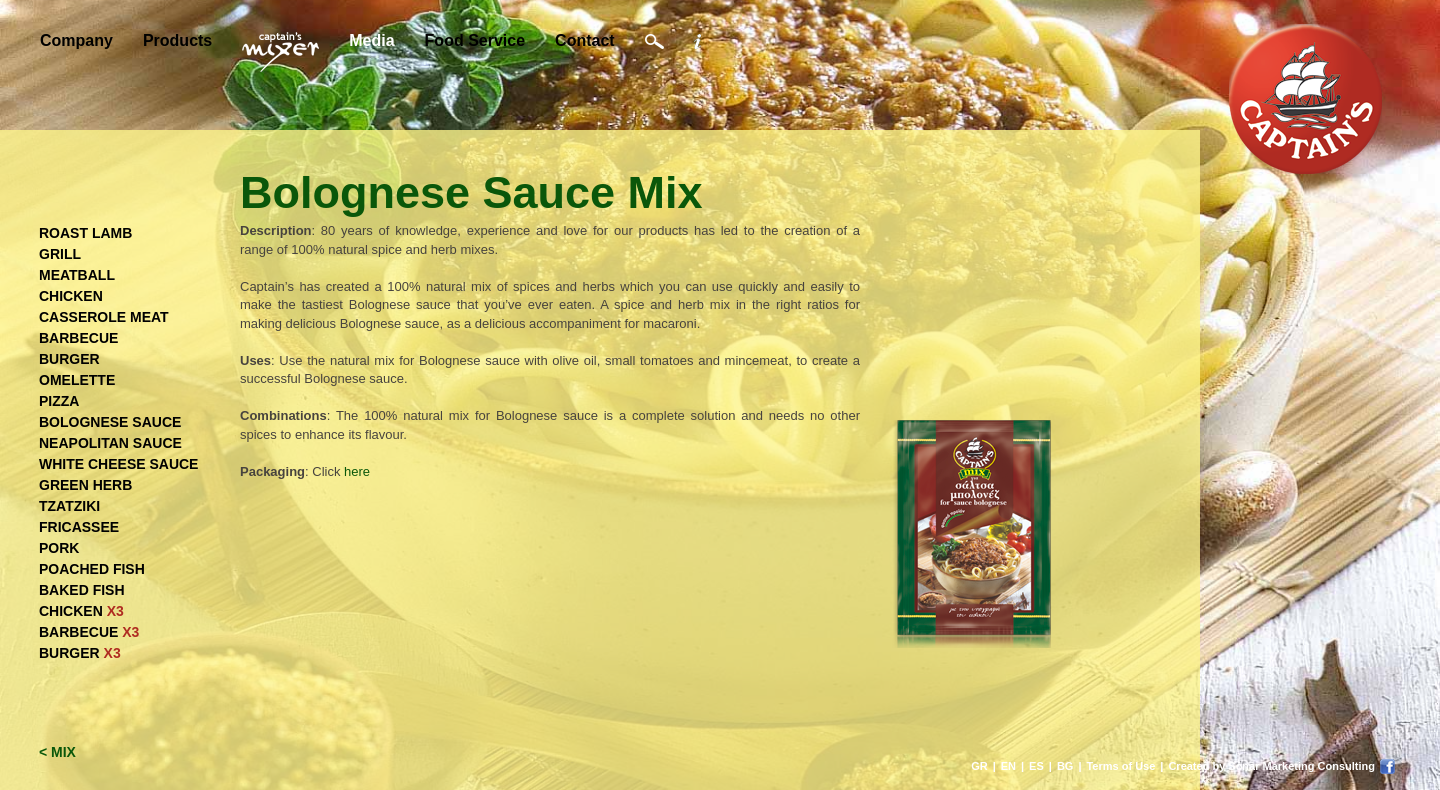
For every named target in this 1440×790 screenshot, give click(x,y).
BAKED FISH (82, 590)
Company (76, 40)
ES (1036, 766)
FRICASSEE (79, 527)
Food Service (475, 40)
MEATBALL (77, 275)
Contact (585, 40)
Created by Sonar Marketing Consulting (1271, 766)
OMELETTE (77, 380)
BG (1065, 766)
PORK (59, 548)
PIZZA (59, 401)
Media (371, 40)
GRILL (60, 254)
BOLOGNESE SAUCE (110, 422)
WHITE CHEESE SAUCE (118, 464)
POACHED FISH (92, 569)
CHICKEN (71, 296)
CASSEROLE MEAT (104, 317)
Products (177, 40)
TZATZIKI (69, 506)
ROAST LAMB (85, 233)
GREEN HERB (85, 485)
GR (979, 766)
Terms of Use (1120, 766)
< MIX (57, 752)
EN (1008, 766)
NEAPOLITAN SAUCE (110, 443)
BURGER (69, 359)
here (357, 471)
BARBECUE (78, 338)
